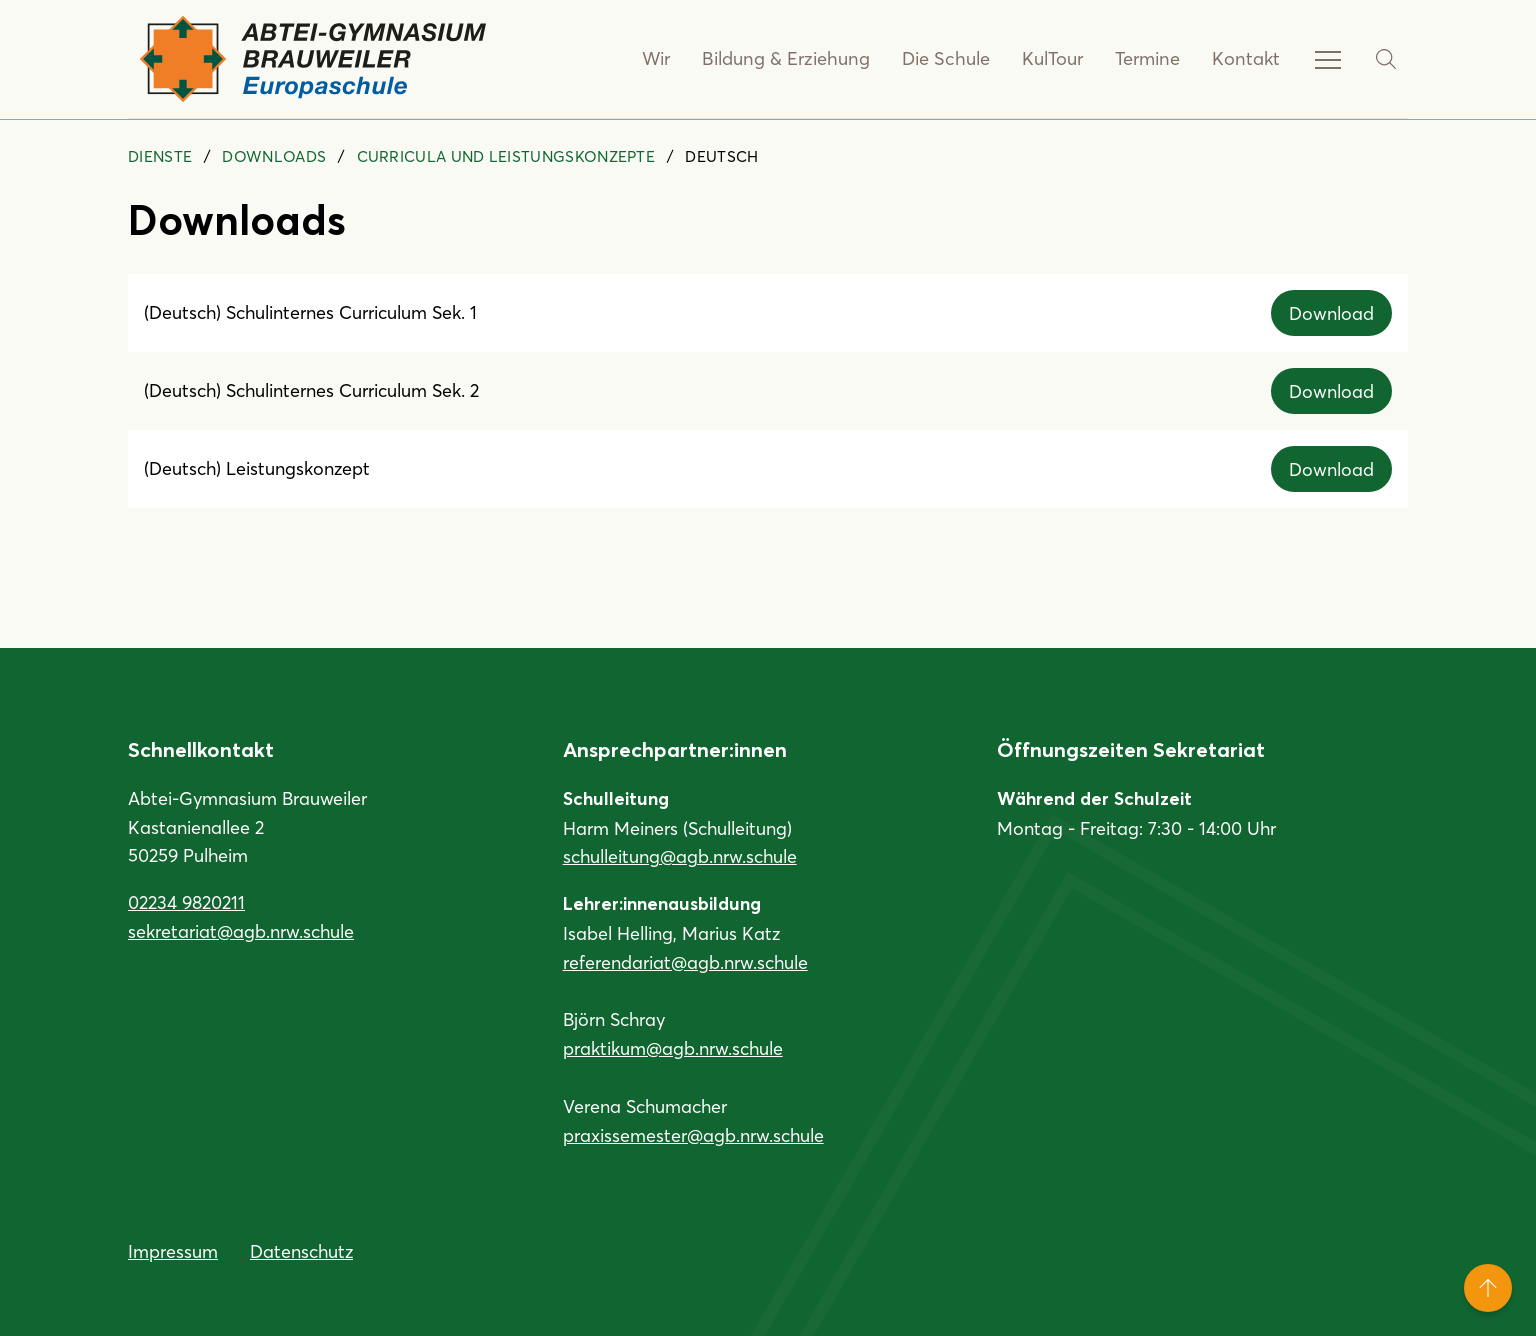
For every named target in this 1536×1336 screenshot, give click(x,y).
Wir (666, 59)
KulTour (1054, 59)
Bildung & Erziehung (793, 59)
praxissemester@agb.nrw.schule (693, 1135)
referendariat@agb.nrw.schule (685, 962)
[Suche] (1386, 59)
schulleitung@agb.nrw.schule (680, 856)
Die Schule (949, 59)
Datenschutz (301, 1251)
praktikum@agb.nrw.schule (673, 1048)
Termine (1149, 59)
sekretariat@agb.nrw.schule (241, 931)
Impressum (173, 1251)
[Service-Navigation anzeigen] (1328, 59)
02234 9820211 (186, 902)
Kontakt (1246, 59)
